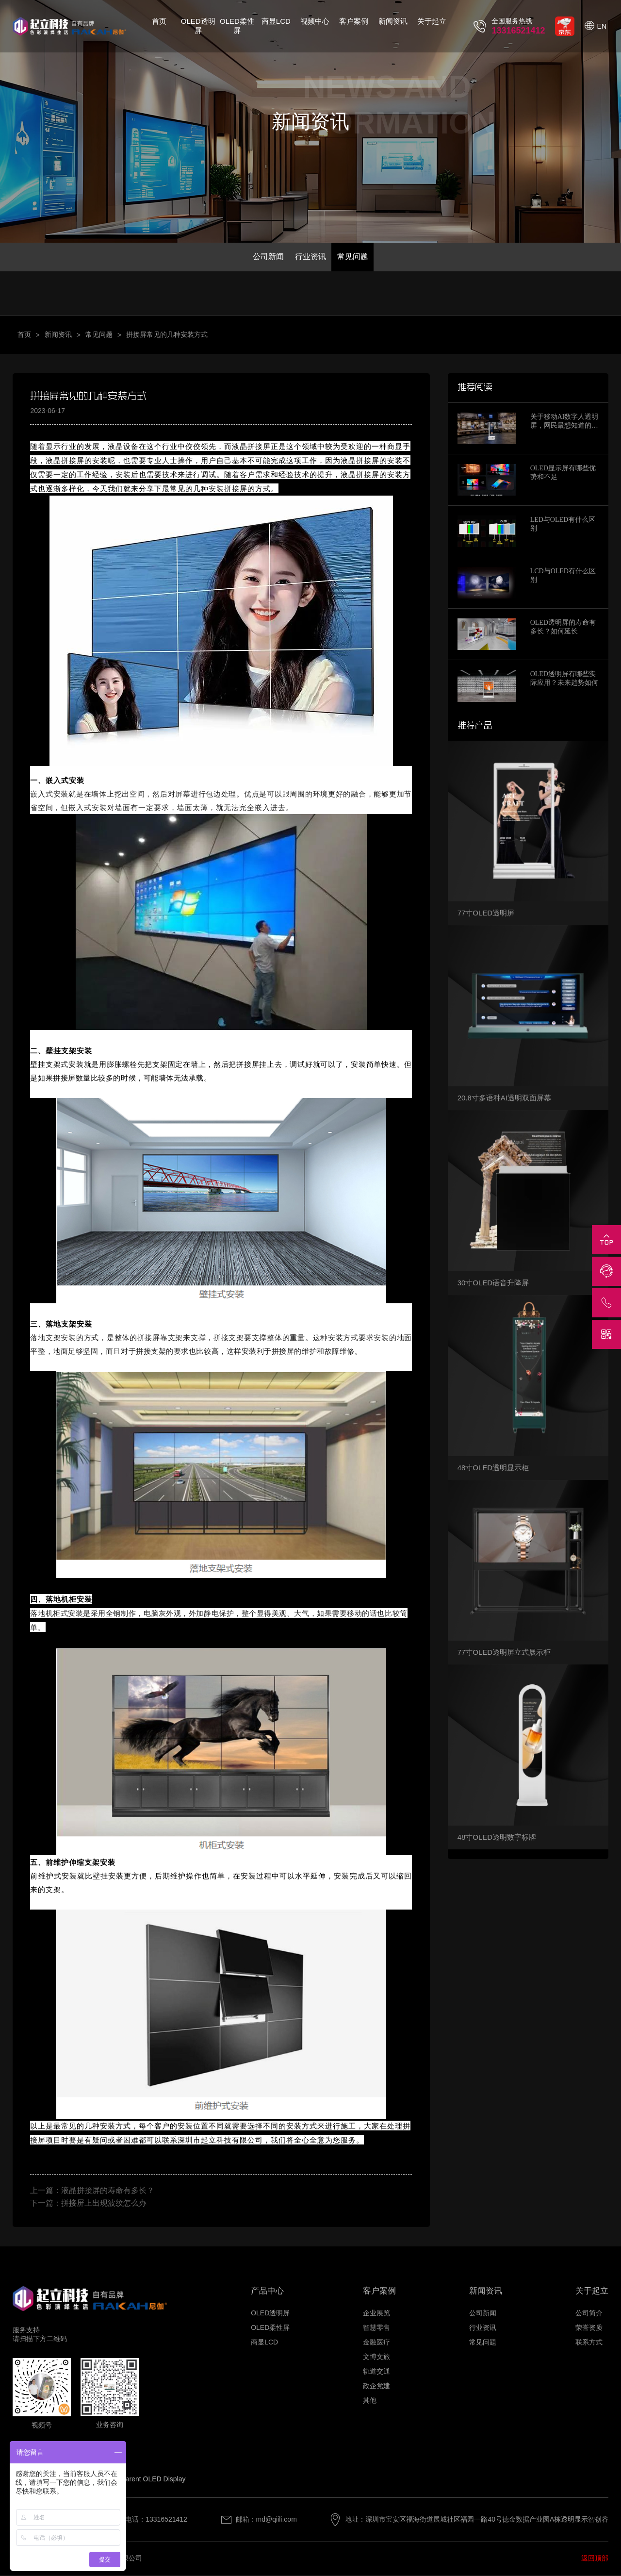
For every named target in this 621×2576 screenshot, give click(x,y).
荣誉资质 (589, 2329)
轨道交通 (376, 2373)
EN (601, 26)
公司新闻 (266, 257)
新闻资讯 (393, 21)
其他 (369, 2402)
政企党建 (376, 2387)
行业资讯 (310, 257)
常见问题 (354, 257)
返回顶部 (594, 2559)
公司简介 (589, 2314)
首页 (159, 21)
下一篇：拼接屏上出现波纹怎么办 (88, 2204)
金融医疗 (376, 2343)
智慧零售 (376, 2329)
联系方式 (589, 2343)
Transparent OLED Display (145, 2480)
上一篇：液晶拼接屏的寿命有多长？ (92, 2191)
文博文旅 (376, 2358)
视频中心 (314, 21)
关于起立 (431, 21)
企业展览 (376, 2314)
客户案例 (353, 21)
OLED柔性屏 (237, 25)
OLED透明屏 (198, 25)
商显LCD (276, 21)
